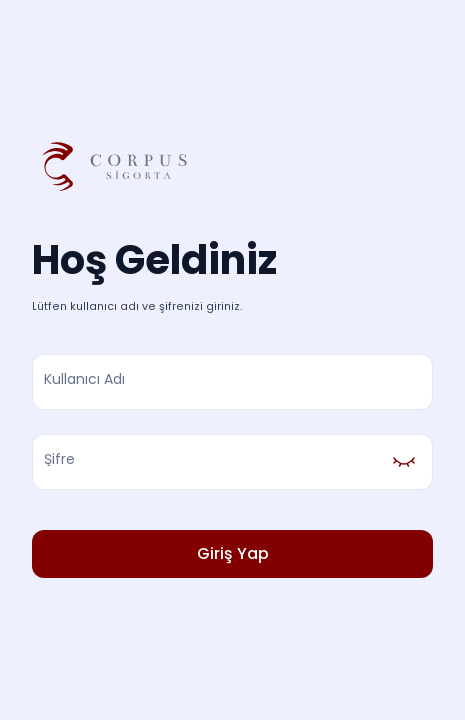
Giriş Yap (232, 554)
